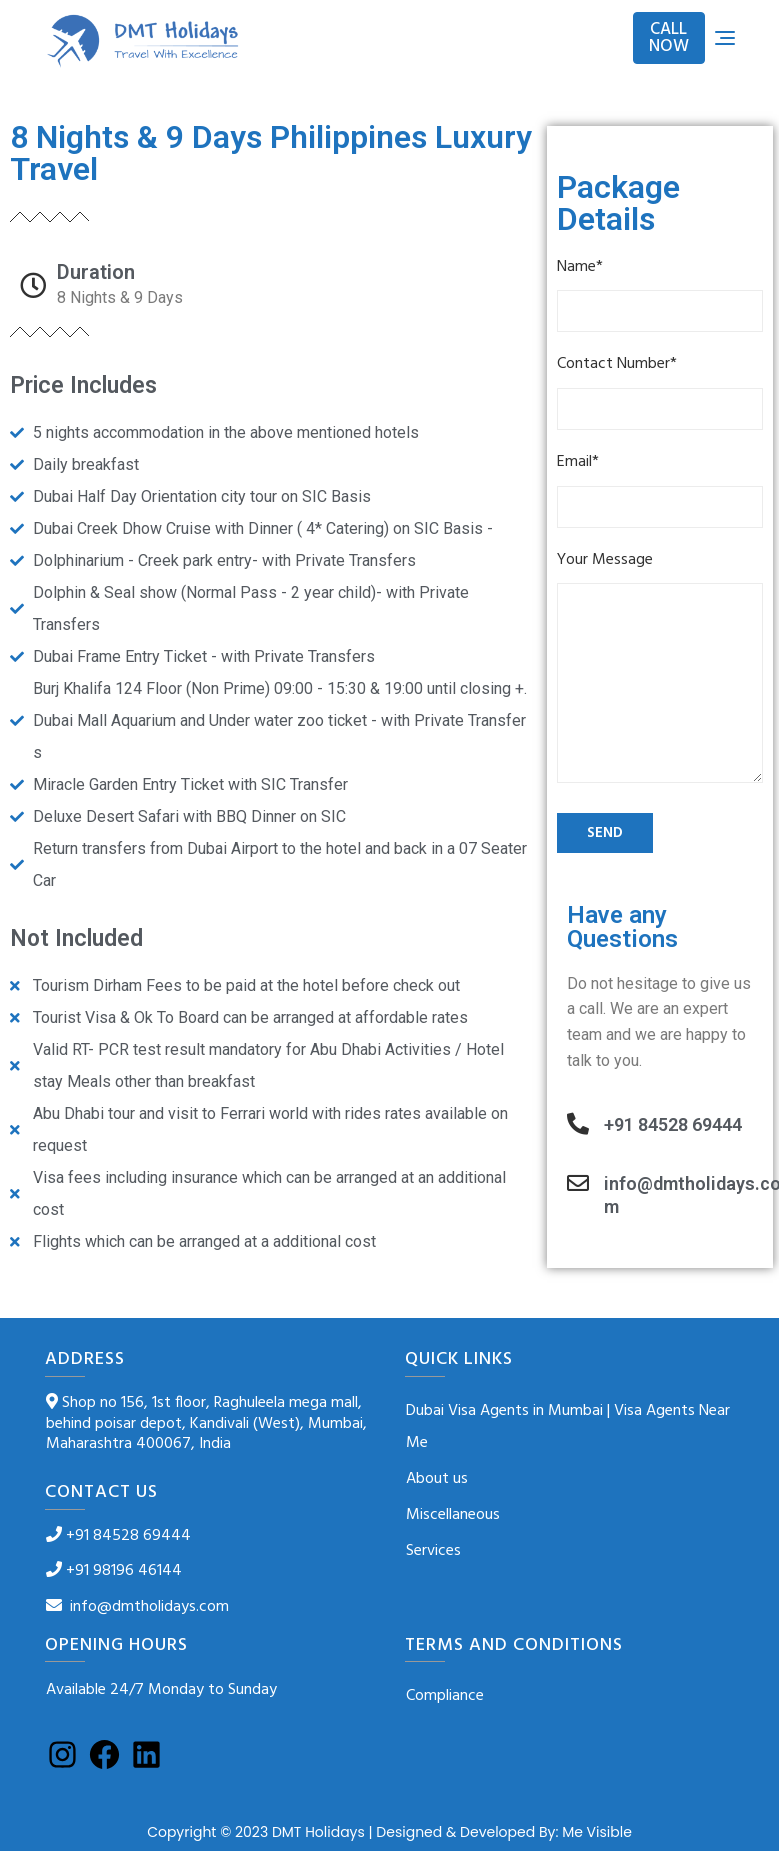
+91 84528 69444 (673, 1124)
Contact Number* (660, 391)
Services (433, 1551)
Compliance (445, 1696)
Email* (660, 489)
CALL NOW (669, 38)
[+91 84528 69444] (578, 1124)
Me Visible (597, 1832)
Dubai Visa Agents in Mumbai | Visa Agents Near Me (568, 1427)
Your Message (660, 670)
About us (437, 1479)
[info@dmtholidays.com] (578, 1183)
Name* (660, 294)
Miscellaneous (453, 1515)
